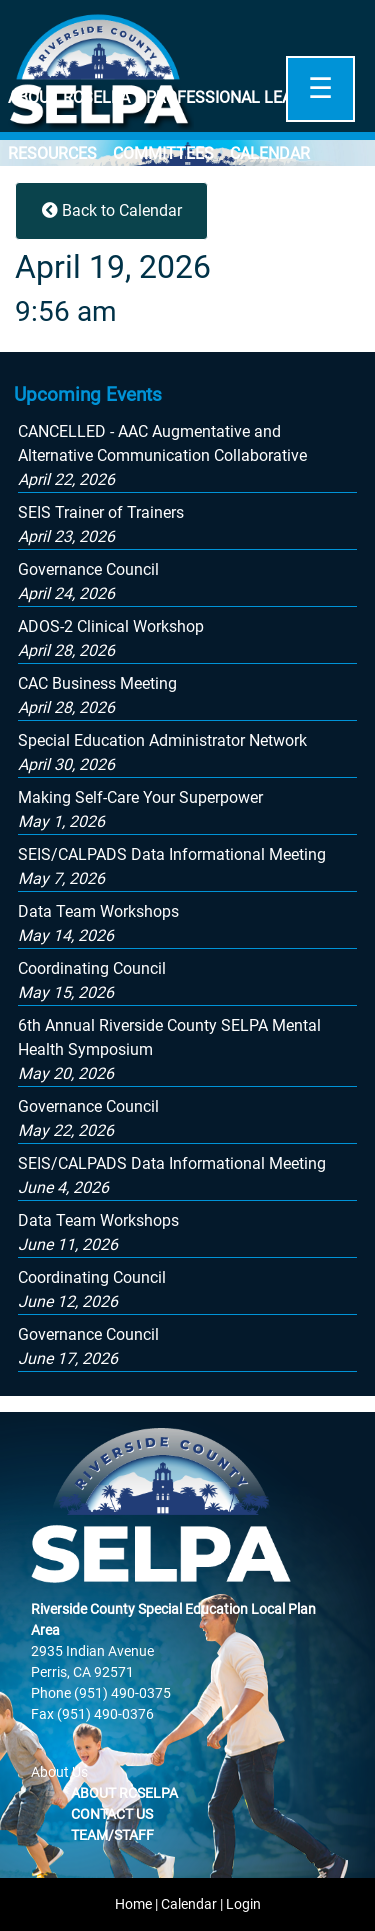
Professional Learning (242, 97)
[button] (162, 455)
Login (243, 1904)
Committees (163, 153)
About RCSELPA (69, 97)
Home (133, 1904)
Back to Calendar (112, 210)
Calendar (270, 153)
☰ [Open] (320, 88)
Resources (52, 153)
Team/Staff (112, 1835)
